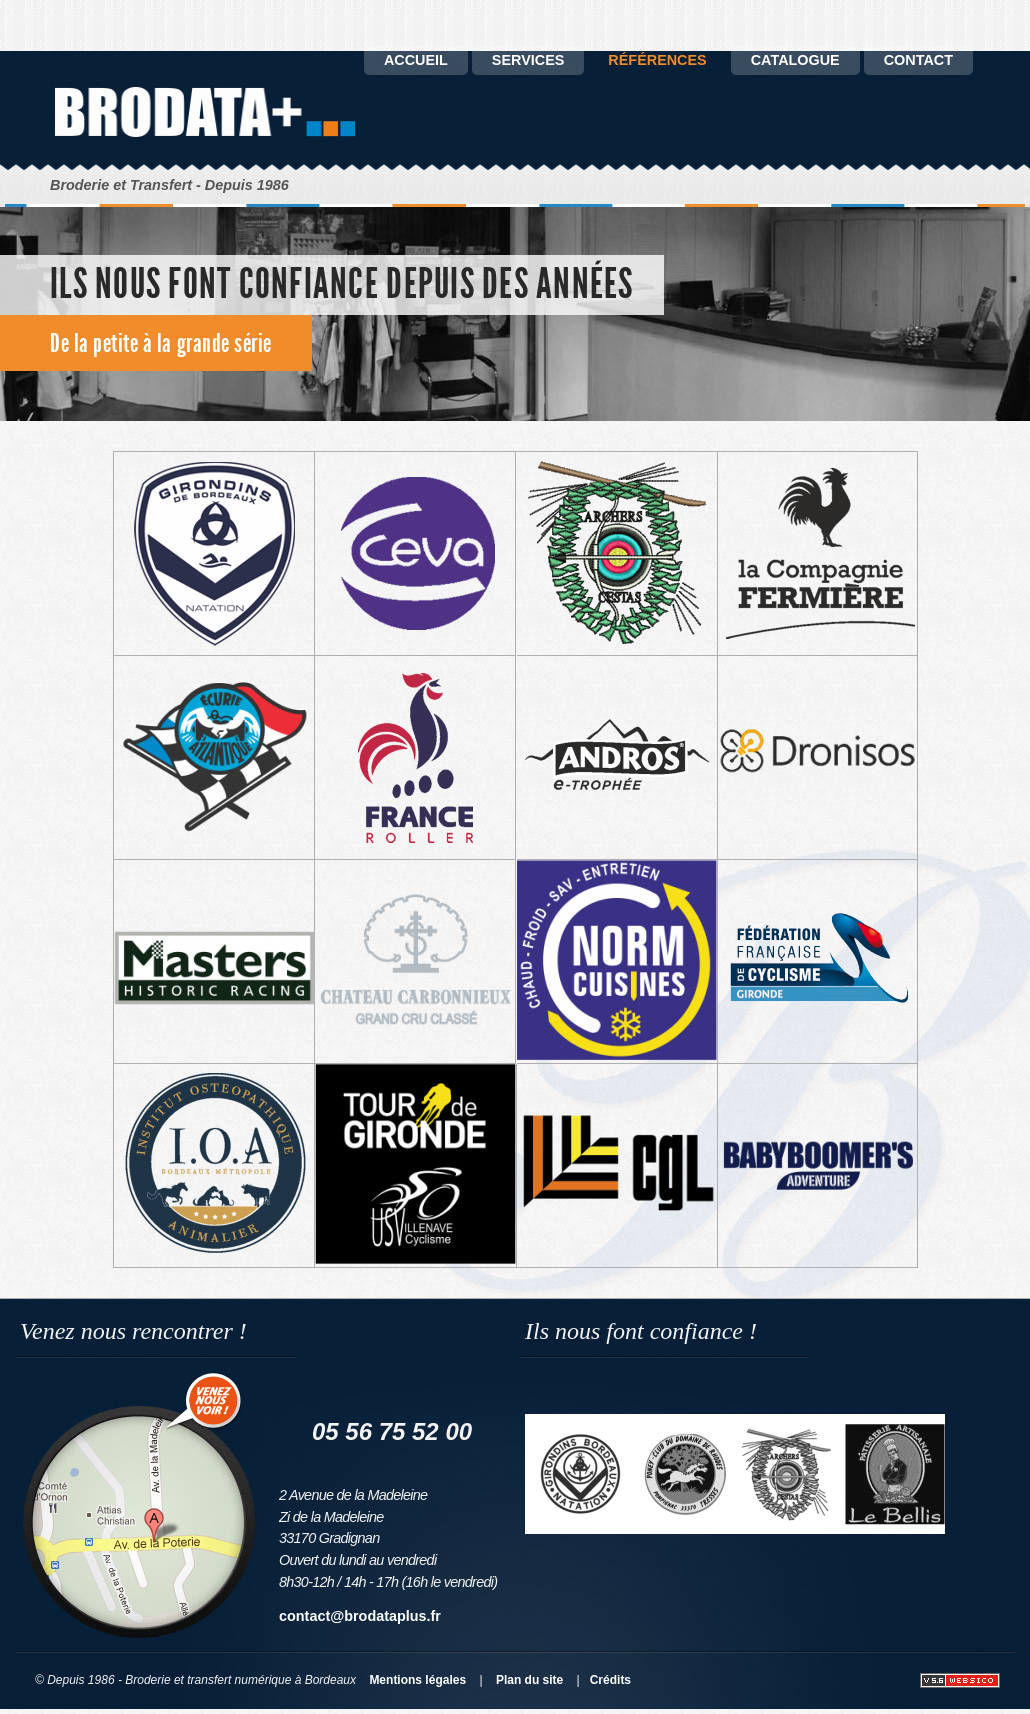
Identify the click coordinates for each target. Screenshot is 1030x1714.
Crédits (610, 1680)
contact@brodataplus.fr (360, 1616)
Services (528, 60)
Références (657, 60)
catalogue (795, 60)
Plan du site (529, 1680)
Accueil (416, 60)
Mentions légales (417, 1680)
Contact (918, 60)
